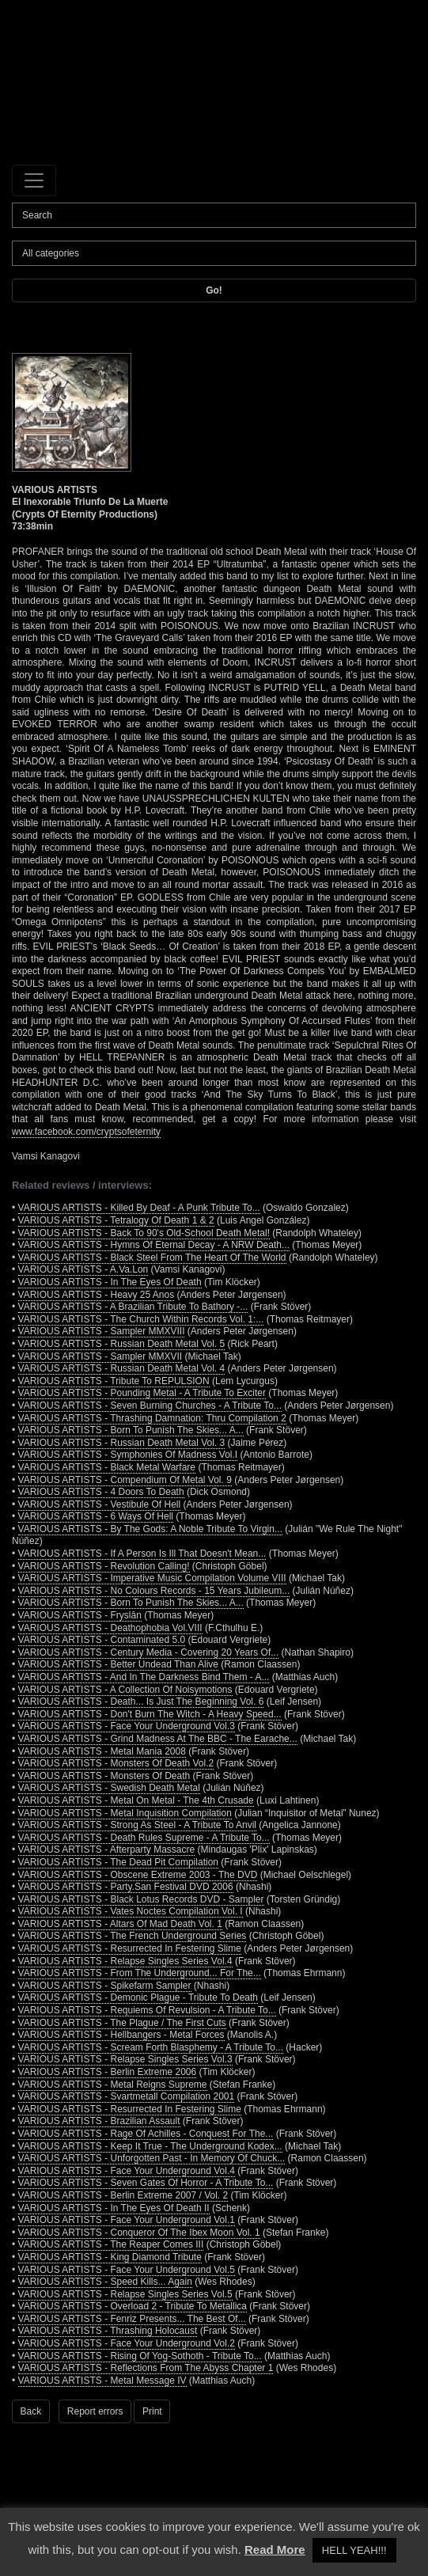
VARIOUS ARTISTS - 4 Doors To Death (101, 1491)
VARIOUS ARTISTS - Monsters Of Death (104, 1775)
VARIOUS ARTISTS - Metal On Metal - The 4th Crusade (136, 1800)
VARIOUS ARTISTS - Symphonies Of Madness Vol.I (128, 1454)
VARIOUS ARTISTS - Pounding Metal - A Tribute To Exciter (142, 1392)
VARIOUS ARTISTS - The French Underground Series (132, 1935)
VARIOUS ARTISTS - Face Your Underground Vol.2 (126, 2343)
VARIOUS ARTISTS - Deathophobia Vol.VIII (110, 1627)
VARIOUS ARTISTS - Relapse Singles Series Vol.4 (125, 1961)
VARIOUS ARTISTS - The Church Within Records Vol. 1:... (141, 1319)
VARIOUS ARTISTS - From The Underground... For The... (139, 1972)
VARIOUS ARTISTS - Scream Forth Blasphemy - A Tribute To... (150, 2047)
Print (152, 2411)
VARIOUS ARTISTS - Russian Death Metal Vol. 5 (121, 1343)
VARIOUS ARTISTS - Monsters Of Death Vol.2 (116, 1763)
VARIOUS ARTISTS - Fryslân (80, 1615)
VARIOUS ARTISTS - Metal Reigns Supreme (112, 2084)
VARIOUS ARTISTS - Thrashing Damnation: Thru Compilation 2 (152, 1418)
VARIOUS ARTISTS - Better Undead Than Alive (118, 1664)
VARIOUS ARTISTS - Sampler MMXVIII (101, 1331)
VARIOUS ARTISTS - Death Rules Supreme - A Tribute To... (144, 1837)
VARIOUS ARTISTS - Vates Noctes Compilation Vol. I (130, 1911)
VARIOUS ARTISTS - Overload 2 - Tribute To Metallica (132, 2306)
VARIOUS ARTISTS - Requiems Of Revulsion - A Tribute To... (147, 2010)
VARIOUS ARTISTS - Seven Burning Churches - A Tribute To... (150, 1405)
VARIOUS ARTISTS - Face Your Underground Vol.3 (126, 1726)
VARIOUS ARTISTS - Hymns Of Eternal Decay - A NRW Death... (154, 1244)
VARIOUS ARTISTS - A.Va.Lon (83, 1269)
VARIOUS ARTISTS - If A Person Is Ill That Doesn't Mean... (142, 1553)
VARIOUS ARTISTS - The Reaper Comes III (111, 2244)
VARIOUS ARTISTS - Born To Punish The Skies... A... (131, 1430)
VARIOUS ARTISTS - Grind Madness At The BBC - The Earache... (157, 1738)
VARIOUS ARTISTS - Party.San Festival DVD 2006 (125, 1886)
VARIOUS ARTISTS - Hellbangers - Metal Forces (121, 2034)
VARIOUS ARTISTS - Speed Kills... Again (105, 2281)
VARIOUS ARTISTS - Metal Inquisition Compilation (125, 1813)
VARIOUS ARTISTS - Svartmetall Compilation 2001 (126, 2096)
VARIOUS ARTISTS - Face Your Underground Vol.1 (126, 2219)
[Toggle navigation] (34, 180)
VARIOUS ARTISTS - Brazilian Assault (99, 2120)
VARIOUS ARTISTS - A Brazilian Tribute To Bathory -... (133, 1306)
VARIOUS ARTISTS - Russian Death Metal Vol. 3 (121, 1442)
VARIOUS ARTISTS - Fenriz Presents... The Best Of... (132, 2318)
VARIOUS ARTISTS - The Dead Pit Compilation (118, 1862)
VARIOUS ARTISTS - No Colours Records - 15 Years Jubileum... (154, 1590)
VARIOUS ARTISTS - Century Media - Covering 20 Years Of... (148, 1652)
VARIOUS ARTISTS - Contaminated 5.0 (102, 1639)
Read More (274, 2549)
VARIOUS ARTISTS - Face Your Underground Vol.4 (126, 2170)
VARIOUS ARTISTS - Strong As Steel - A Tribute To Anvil (137, 1825)
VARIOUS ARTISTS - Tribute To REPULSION (114, 1381)
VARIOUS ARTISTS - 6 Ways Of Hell (95, 1516)
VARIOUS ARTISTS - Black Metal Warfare (107, 1467)
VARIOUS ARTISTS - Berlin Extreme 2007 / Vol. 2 (123, 2195)
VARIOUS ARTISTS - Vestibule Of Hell (99, 1504)
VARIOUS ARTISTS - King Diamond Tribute (110, 2257)
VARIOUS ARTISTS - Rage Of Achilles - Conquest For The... (146, 2133)
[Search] (214, 215)
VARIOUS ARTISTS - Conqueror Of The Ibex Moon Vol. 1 (139, 2232)
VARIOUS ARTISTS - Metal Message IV (102, 2380)
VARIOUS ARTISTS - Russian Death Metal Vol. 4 (121, 1368)
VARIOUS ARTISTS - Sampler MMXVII (100, 1356)
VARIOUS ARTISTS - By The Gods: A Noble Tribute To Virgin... (150, 1529)
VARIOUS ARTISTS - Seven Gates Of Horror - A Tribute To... (146, 2182)
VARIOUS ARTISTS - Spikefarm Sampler (104, 1985)
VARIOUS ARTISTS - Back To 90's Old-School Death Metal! (144, 1233)
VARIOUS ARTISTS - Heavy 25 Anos (96, 1294)
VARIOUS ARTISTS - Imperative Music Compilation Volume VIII (152, 1578)
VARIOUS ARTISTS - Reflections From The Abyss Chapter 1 (146, 2367)
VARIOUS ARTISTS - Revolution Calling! (104, 1566)
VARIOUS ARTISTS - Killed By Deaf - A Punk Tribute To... (139, 1207)
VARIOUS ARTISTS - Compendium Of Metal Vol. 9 (125, 1479)
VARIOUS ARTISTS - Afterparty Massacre (106, 1849)
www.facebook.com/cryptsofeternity (86, 1131)
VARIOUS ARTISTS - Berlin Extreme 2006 (107, 2071)
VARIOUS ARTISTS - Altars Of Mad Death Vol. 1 (120, 1923)
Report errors (95, 2411)
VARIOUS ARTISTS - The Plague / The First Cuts (122, 2022)
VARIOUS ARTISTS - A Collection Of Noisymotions (125, 1689)
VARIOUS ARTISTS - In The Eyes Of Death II (114, 2208)
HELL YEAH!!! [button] (354, 2550)
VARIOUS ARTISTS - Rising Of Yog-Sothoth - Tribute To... (140, 2356)
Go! (214, 290)
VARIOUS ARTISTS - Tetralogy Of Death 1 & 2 (116, 1220)
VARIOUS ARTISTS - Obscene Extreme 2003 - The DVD (138, 1874)
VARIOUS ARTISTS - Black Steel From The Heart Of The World (152, 1257)
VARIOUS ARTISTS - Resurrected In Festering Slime (129, 1948)
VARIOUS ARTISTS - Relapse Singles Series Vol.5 (125, 2294)
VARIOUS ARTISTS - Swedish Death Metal (109, 1787)
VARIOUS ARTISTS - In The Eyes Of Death (110, 1282)
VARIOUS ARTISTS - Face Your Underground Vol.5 (126, 2269)
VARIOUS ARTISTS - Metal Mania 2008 (102, 1751)
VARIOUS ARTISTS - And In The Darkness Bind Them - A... (144, 1677)
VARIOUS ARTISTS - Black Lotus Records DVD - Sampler (141, 1899)
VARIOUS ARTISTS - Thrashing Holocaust (108, 2330)
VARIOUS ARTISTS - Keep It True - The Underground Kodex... (150, 2146)
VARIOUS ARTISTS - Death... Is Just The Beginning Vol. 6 (141, 1701)
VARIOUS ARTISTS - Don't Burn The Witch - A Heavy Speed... (150, 1714)
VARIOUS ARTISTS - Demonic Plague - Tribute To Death (138, 1997)
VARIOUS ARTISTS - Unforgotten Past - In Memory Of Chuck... (152, 2158)
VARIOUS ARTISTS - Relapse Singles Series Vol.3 (125, 2059)
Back (31, 2411)
